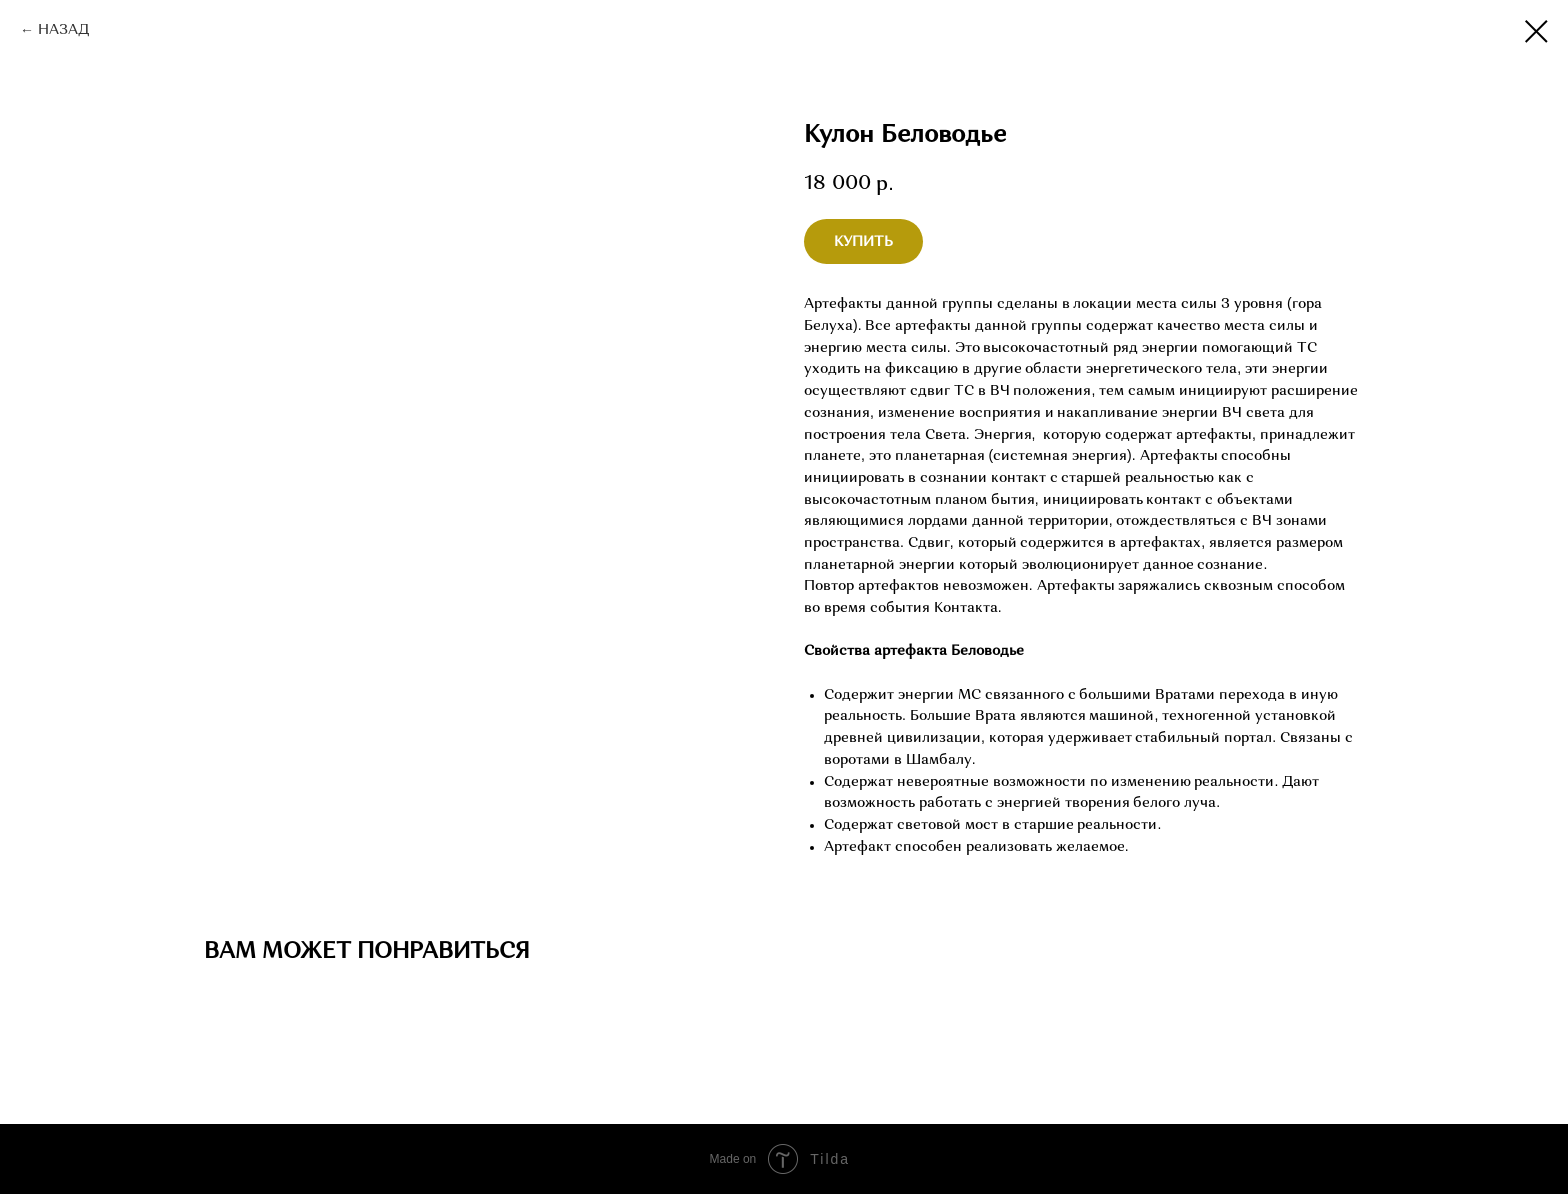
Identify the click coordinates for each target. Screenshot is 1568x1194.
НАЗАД (63, 30)
